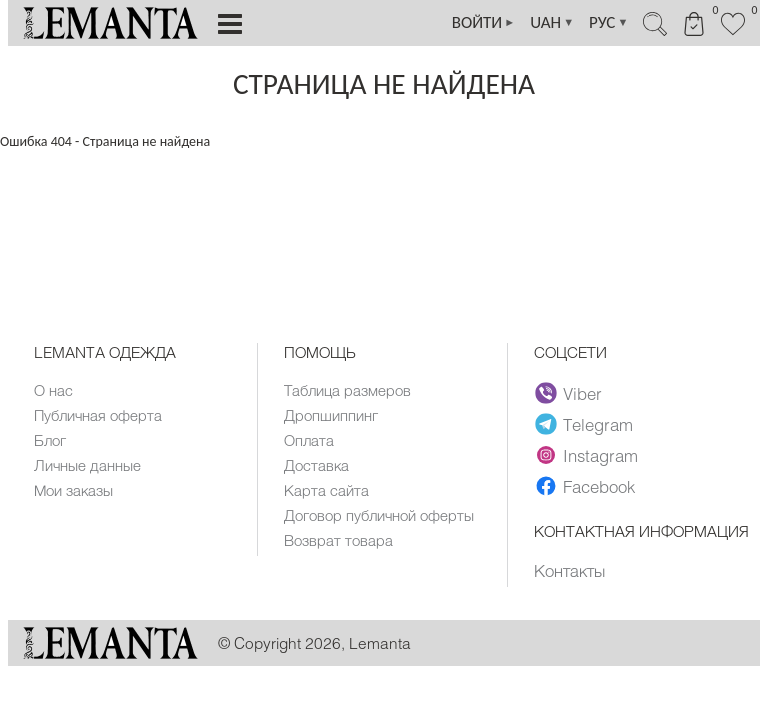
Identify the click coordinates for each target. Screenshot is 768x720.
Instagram (586, 455)
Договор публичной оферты (379, 515)
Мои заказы (73, 490)
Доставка (316, 465)
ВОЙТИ (484, 23)
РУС (608, 23)
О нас (53, 390)
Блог (50, 440)
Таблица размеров (347, 390)
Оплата (309, 440)
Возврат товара (338, 540)
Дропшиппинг (331, 415)
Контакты (569, 570)
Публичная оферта (98, 415)
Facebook (585, 486)
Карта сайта (326, 490)
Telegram (584, 424)
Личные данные (87, 465)
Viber (568, 393)
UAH (552, 23)
